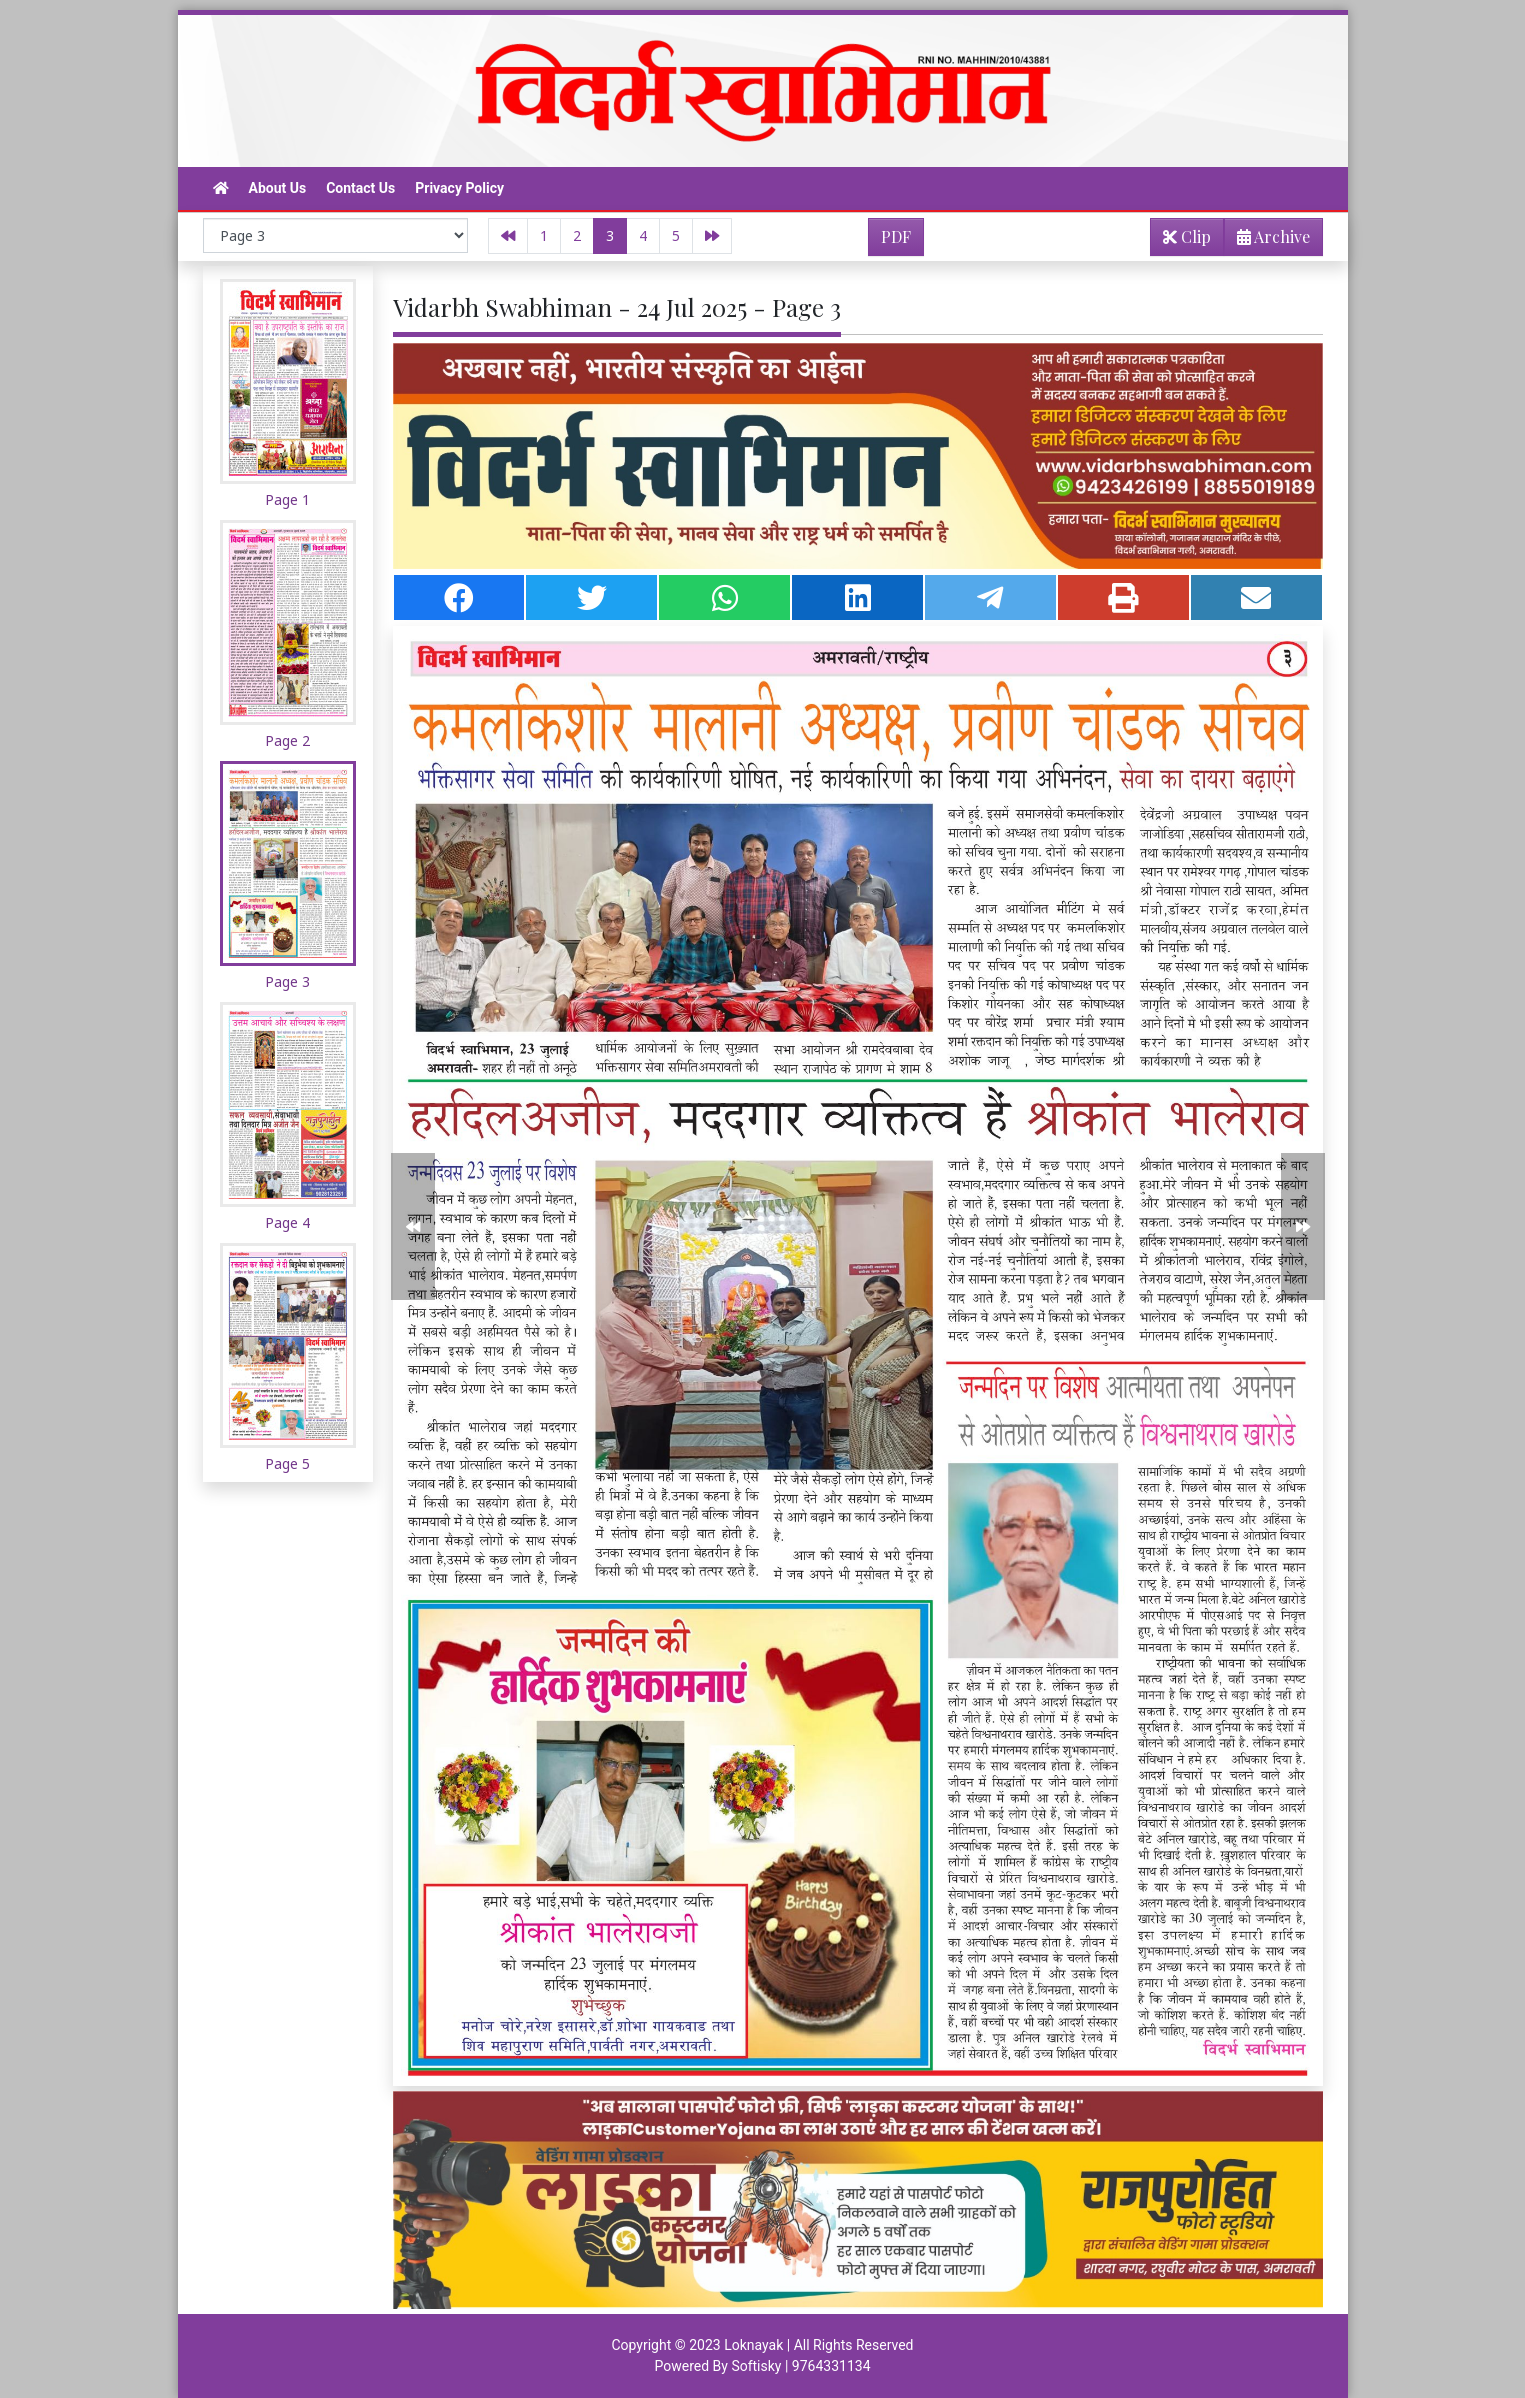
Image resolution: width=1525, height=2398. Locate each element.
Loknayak (753, 2345)
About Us (278, 188)
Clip (1187, 236)
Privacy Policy (459, 188)
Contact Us (360, 188)
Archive (1267, 240)
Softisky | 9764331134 (800, 2366)
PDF (896, 236)
